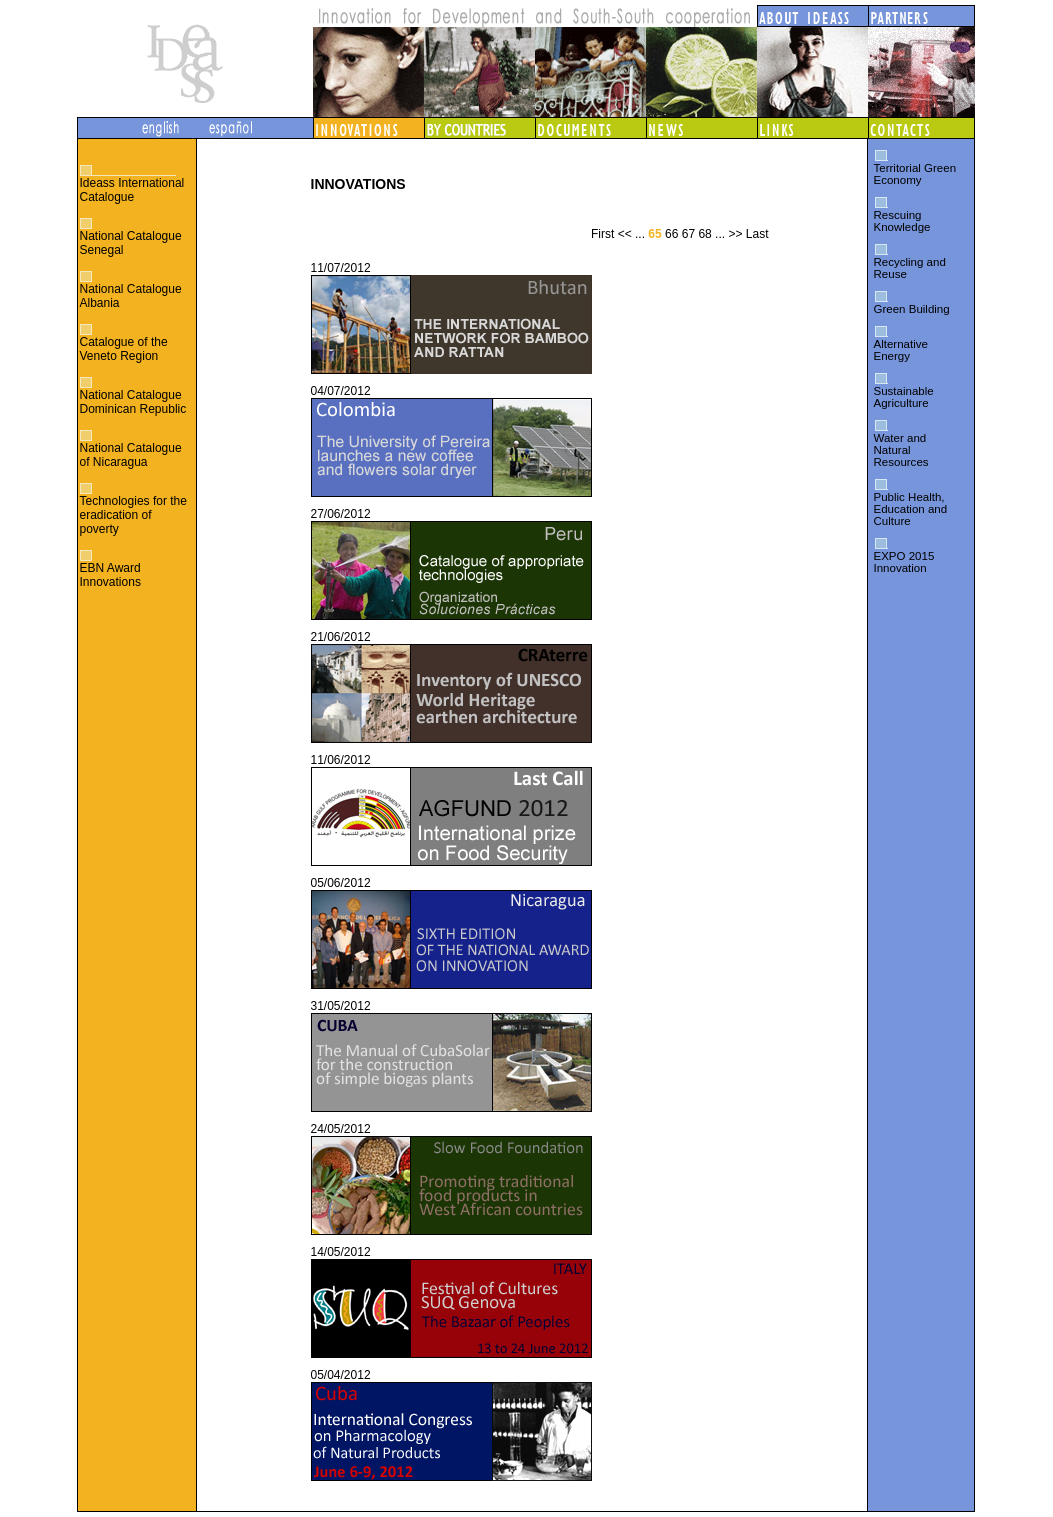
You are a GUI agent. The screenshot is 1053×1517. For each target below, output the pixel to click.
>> (735, 234)
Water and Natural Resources (901, 450)
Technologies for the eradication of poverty (133, 515)
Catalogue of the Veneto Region (124, 349)
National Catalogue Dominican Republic (133, 402)
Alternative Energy (901, 350)
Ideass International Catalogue (132, 190)
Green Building (912, 309)
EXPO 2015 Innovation (904, 562)
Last (757, 234)
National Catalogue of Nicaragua (131, 455)
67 (688, 234)
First (602, 234)
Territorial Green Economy (915, 174)
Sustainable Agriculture (904, 397)
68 (704, 234)
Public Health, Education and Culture (911, 509)
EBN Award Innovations (110, 575)
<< (625, 234)
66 (671, 234)
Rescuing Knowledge (902, 221)
